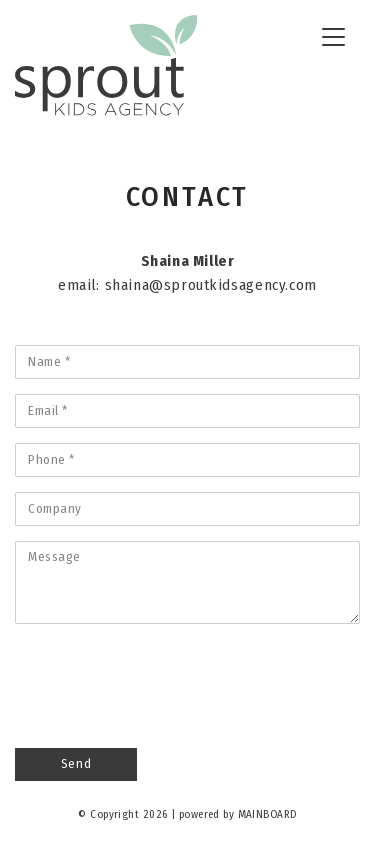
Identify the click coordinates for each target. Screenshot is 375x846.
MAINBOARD (267, 814)
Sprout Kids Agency (106, 66)
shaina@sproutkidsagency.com (211, 285)
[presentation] (167, 678)
